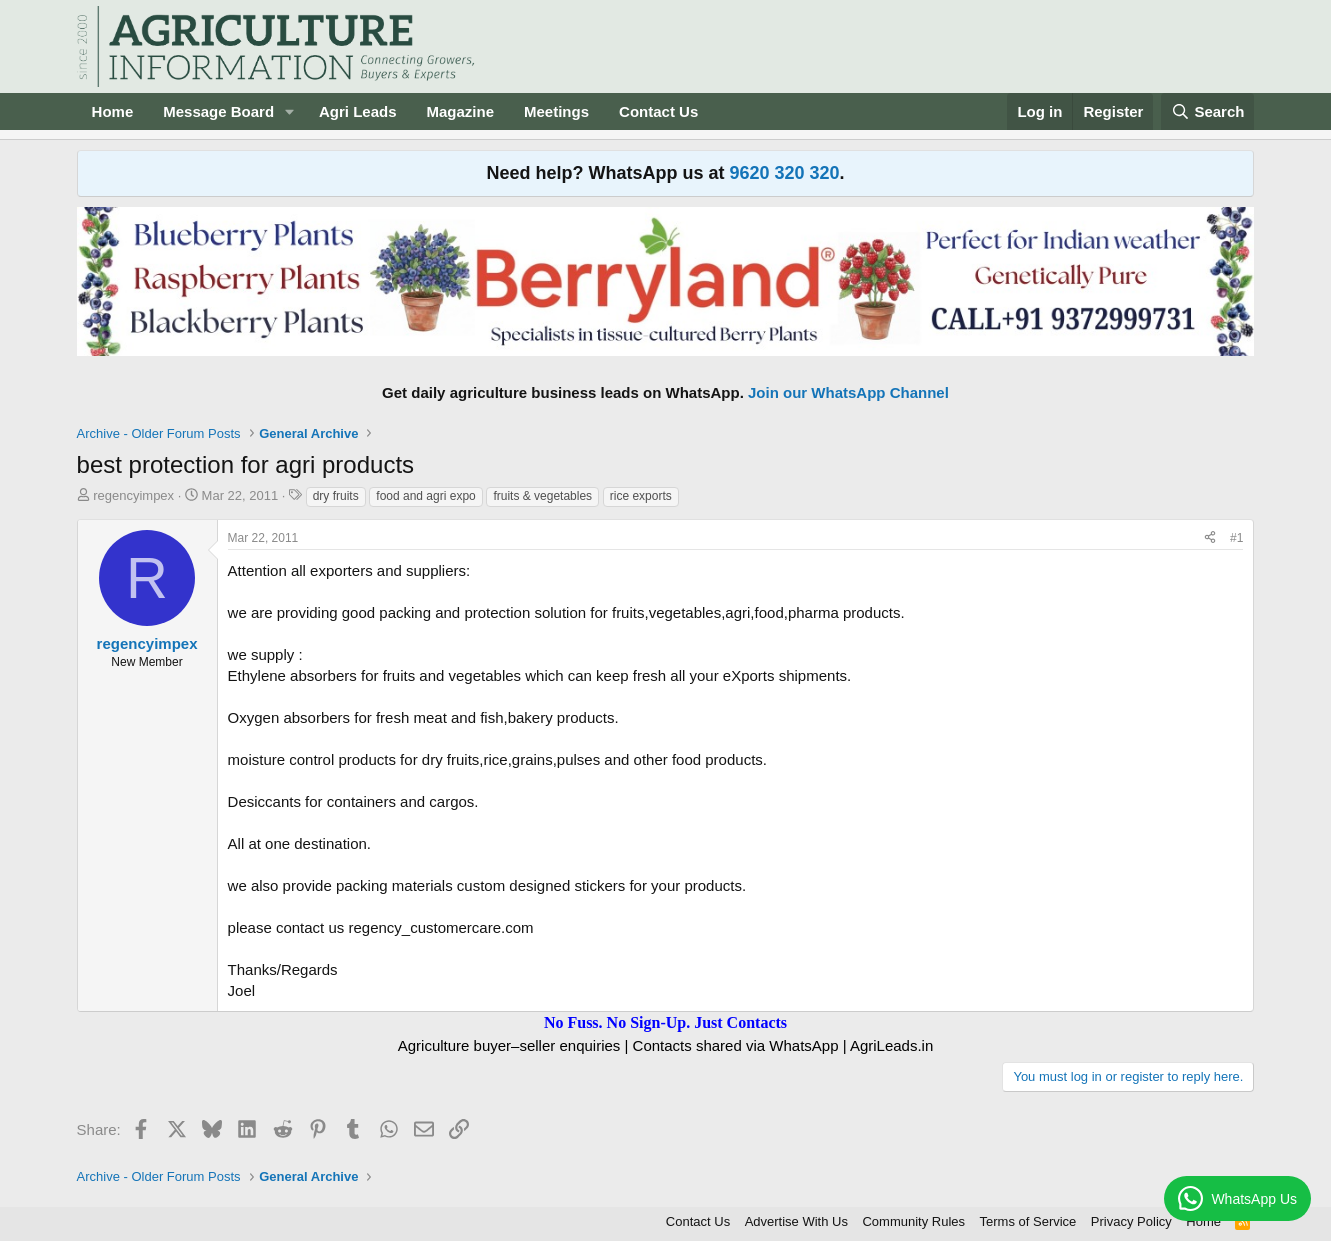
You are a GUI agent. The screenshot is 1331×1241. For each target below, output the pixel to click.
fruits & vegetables (542, 496)
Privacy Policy (1131, 1221)
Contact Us (658, 111)
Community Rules (913, 1221)
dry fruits (336, 496)
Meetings (556, 111)
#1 (1236, 538)
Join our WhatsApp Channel (848, 392)
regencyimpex (133, 495)
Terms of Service (1028, 1221)
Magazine (461, 111)
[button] (290, 111)
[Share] (1210, 538)
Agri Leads (358, 111)
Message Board (218, 111)
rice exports (641, 496)
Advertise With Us (796, 1221)
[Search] (1208, 111)
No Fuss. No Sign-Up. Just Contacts (665, 1022)
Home (113, 111)
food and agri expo (425, 496)
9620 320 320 (784, 173)
